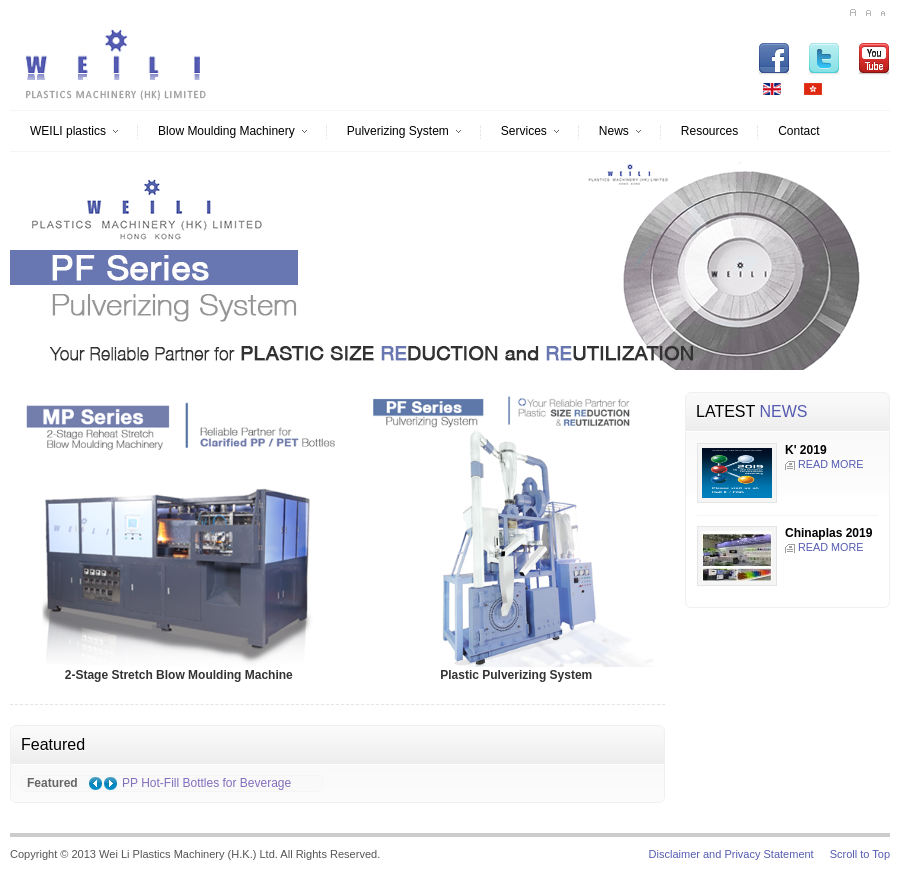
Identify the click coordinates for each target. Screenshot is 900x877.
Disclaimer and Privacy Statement (731, 854)
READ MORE (830, 464)
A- (882, 13)
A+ (852, 13)
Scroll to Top (860, 854)
